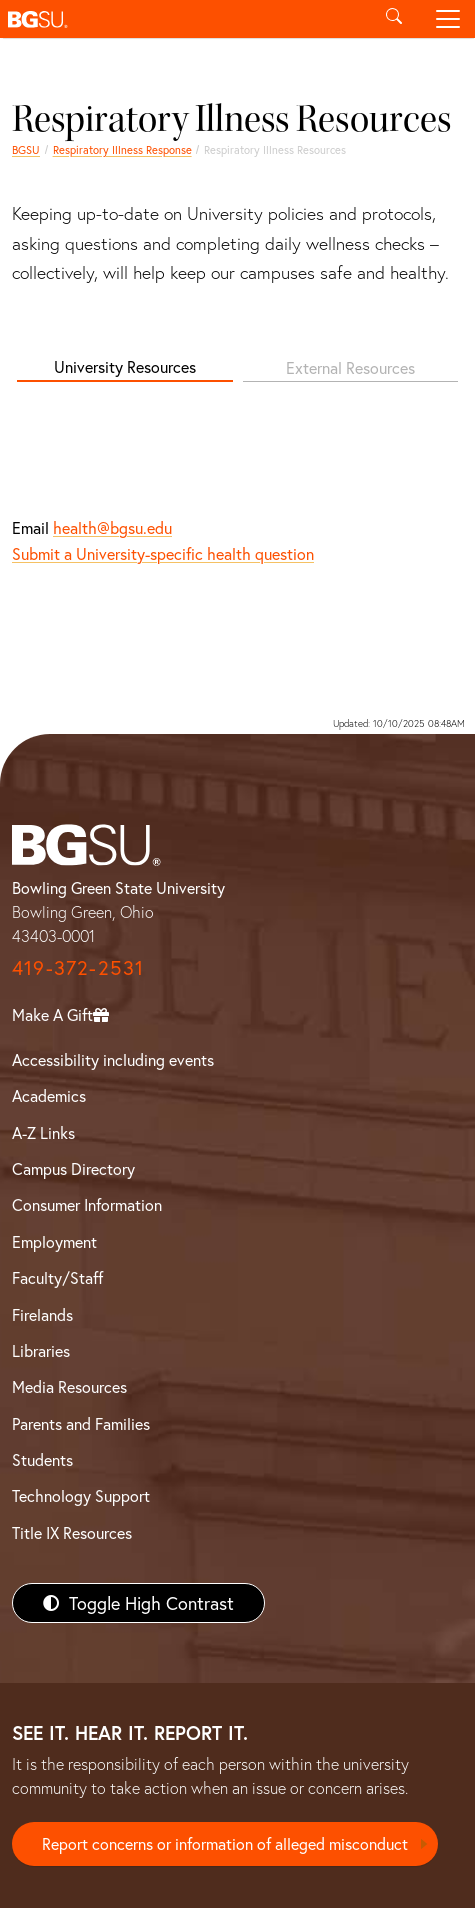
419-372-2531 (78, 967)
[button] (183, 19)
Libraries (41, 1350)
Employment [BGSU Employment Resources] (54, 1241)
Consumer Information (87, 1204)
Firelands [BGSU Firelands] (42, 1314)
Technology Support (81, 1495)
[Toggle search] (394, 19)
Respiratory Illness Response (122, 149)
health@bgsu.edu (112, 527)
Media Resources (69, 1386)
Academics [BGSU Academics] (49, 1095)
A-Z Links (43, 1132)
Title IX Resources (72, 1532)
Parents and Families (81, 1423)
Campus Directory (73, 1168)
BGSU (26, 149)
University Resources (125, 366)
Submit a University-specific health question (163, 553)
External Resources (350, 367)
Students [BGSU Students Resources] (42, 1459)
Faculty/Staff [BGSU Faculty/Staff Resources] (57, 1277)
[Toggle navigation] (448, 19)
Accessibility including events (113, 1059)
